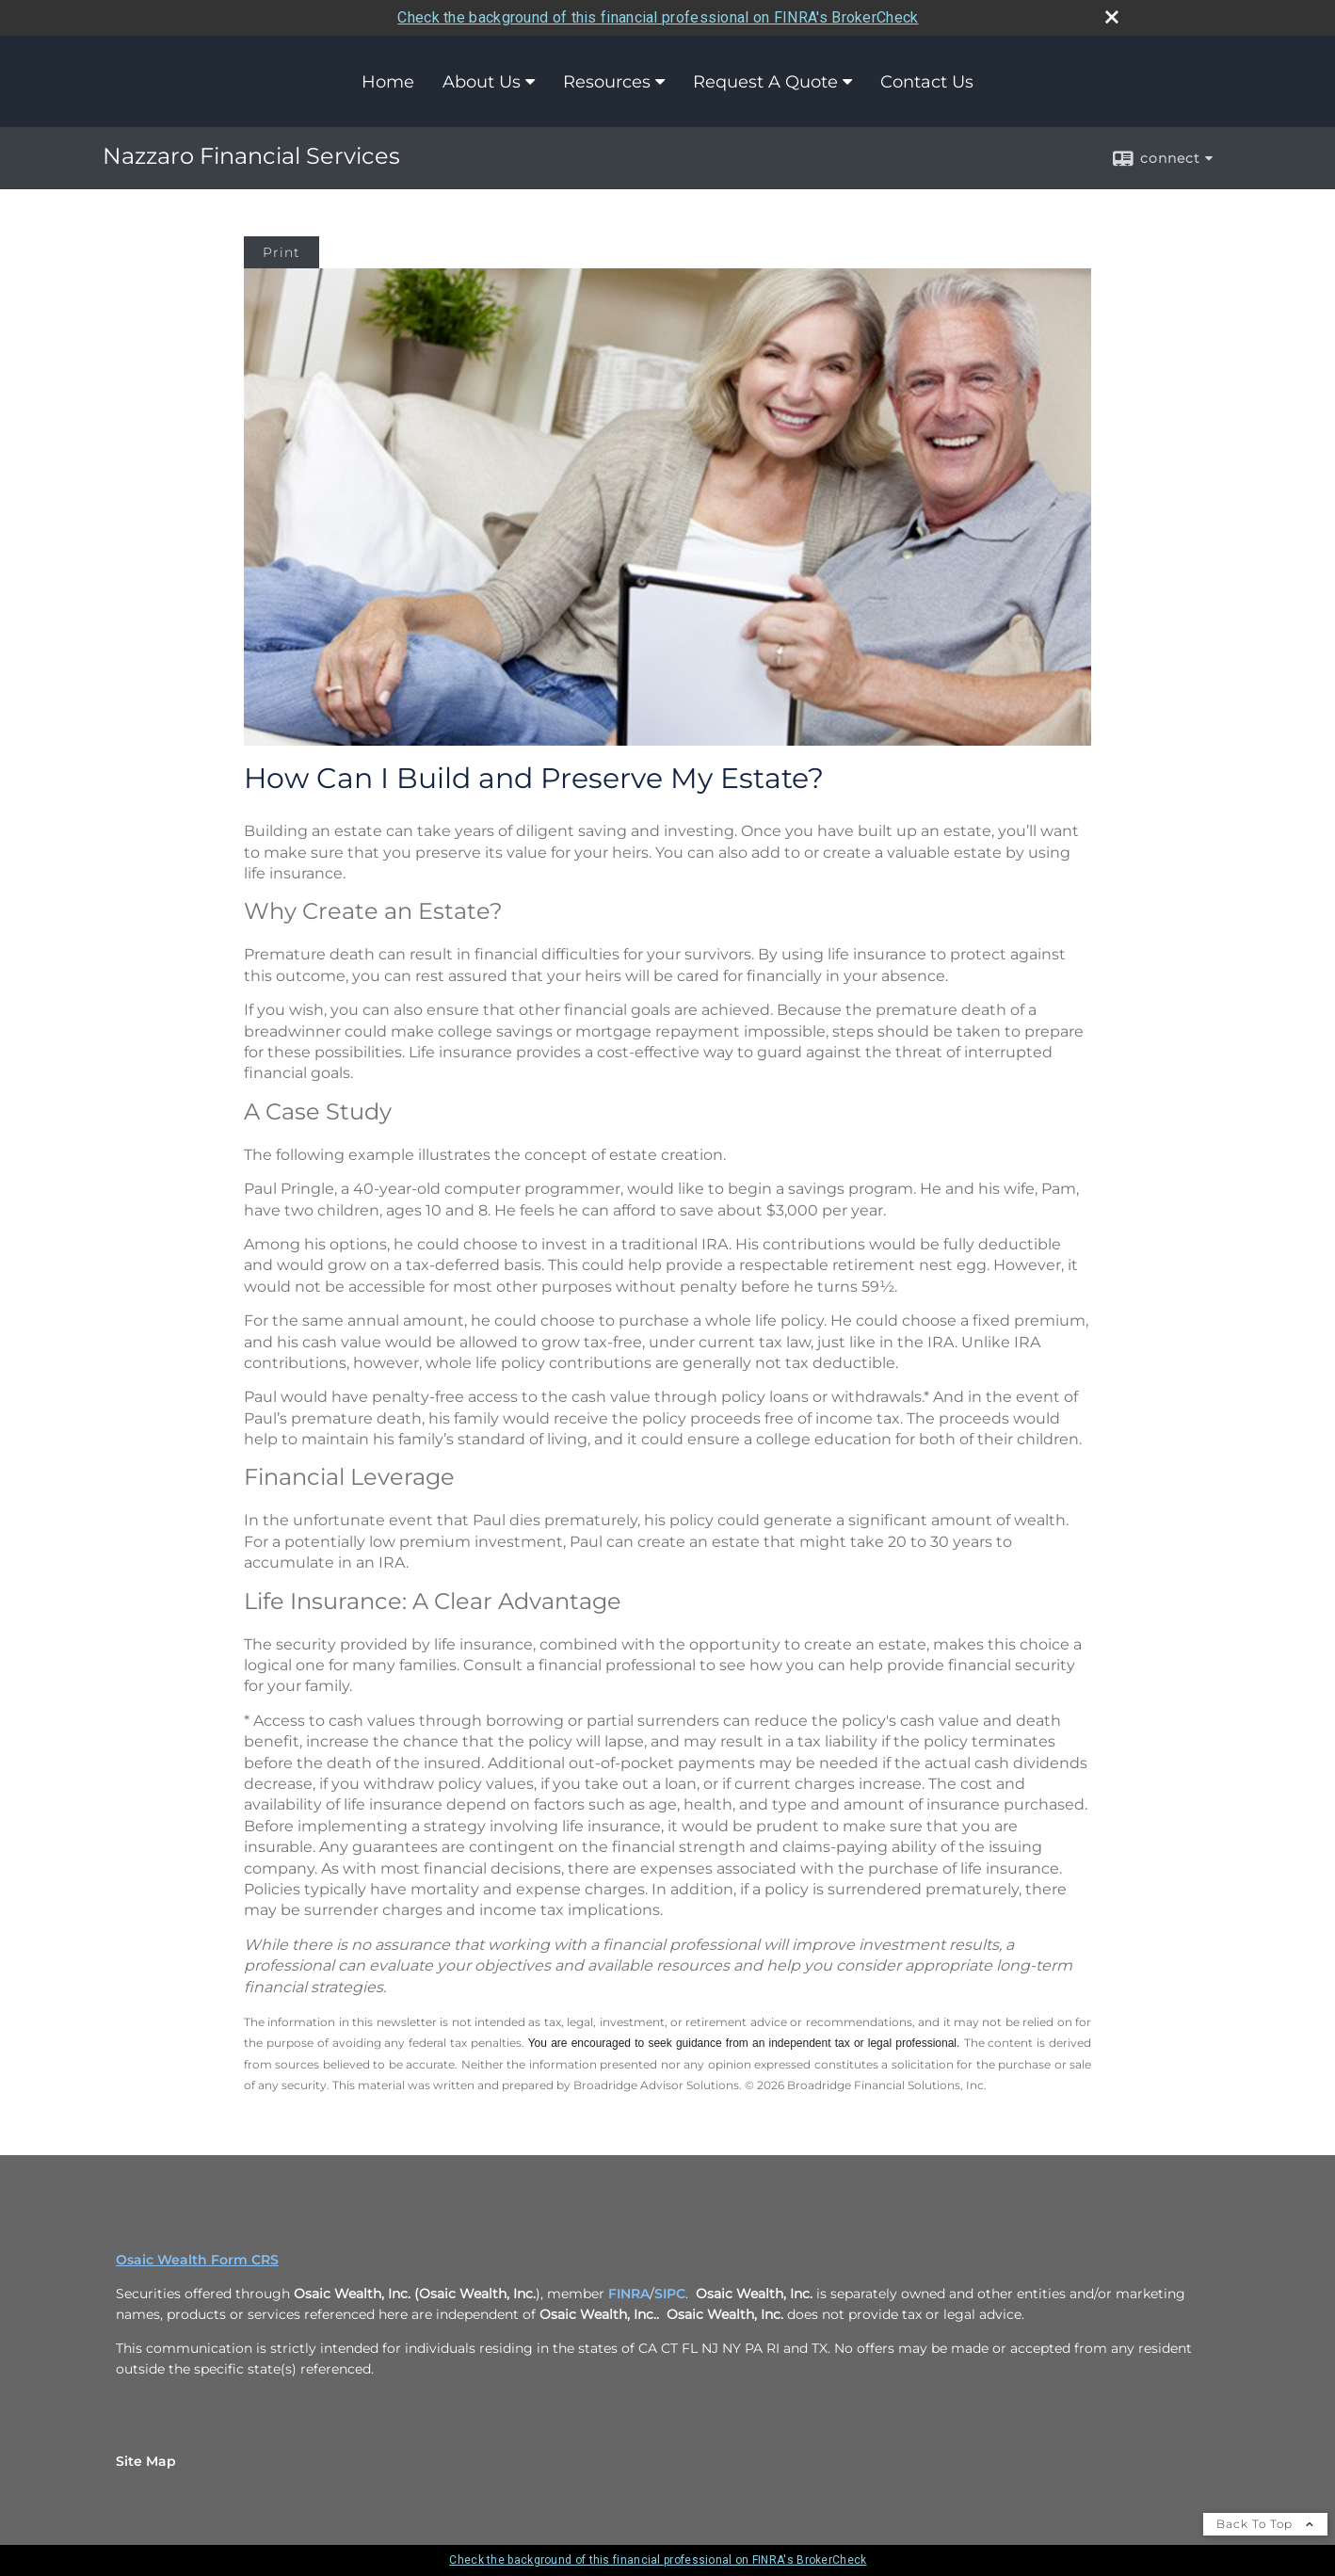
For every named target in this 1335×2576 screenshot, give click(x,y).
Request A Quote (765, 82)
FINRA (629, 2293)
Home (388, 82)
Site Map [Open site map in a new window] (146, 2461)
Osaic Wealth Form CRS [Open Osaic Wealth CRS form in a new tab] (197, 2259)
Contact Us (926, 82)
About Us (481, 82)
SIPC (669, 2293)
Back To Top (1265, 2524)
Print (281, 252)
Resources (607, 82)
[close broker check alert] (1111, 16)
